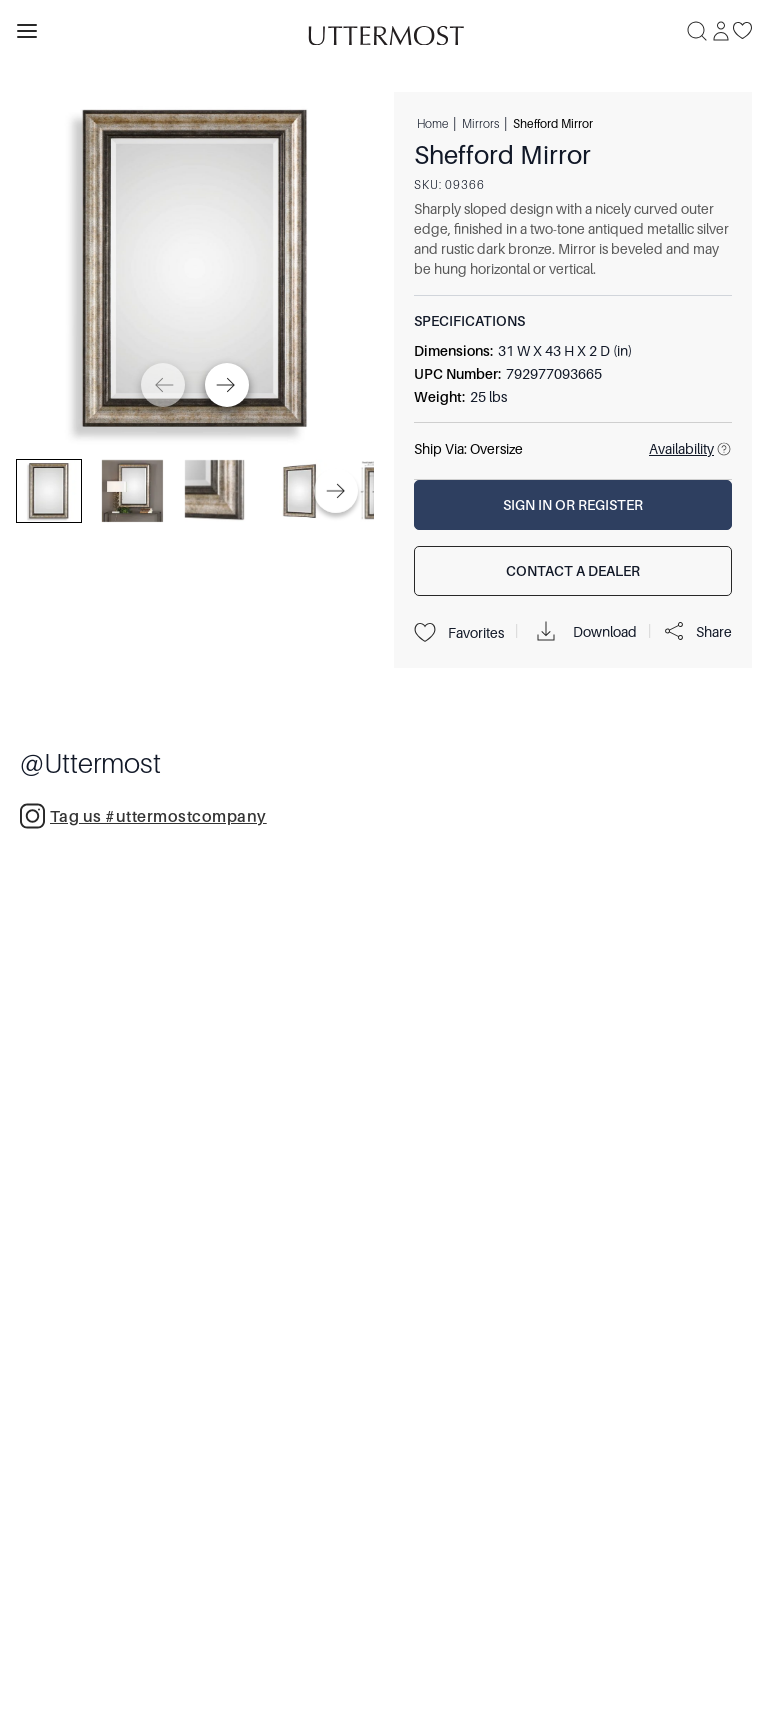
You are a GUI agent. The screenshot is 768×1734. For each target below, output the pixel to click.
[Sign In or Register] (573, 505)
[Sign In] (721, 31)
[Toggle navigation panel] (27, 31)
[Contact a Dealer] (573, 571)
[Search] (697, 31)
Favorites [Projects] (459, 633)
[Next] (227, 385)
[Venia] (384, 30)
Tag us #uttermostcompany (143, 815)
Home (432, 123)
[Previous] (163, 385)
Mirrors (480, 123)
